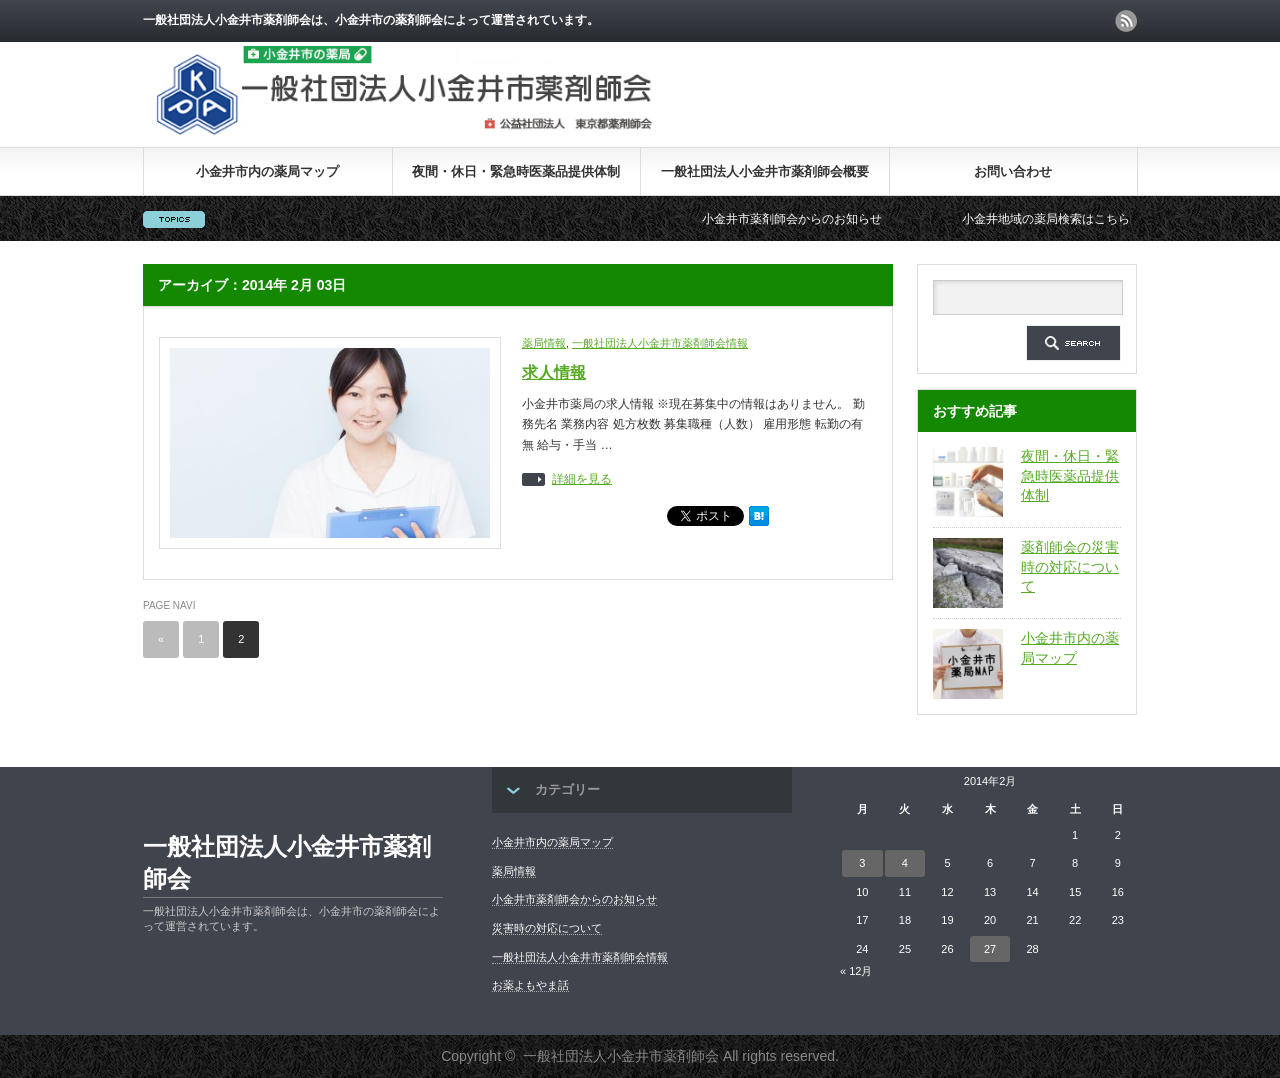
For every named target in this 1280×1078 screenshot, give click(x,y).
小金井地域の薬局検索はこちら (1057, 219)
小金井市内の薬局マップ (267, 171)
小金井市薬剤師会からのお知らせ (803, 219)
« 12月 (856, 971)
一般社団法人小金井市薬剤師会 (287, 862)
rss (1126, 21)
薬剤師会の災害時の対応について (1070, 566)
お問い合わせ (1013, 171)
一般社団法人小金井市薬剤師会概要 (765, 171)
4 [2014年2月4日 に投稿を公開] (905, 863)
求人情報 (554, 372)
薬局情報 (544, 343)
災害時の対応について (547, 928)
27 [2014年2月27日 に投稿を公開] (990, 949)
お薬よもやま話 (530, 985)
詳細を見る (582, 479)
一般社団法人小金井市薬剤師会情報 (660, 343)
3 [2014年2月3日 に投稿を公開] (862, 863)
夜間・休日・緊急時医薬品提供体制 (516, 171)
